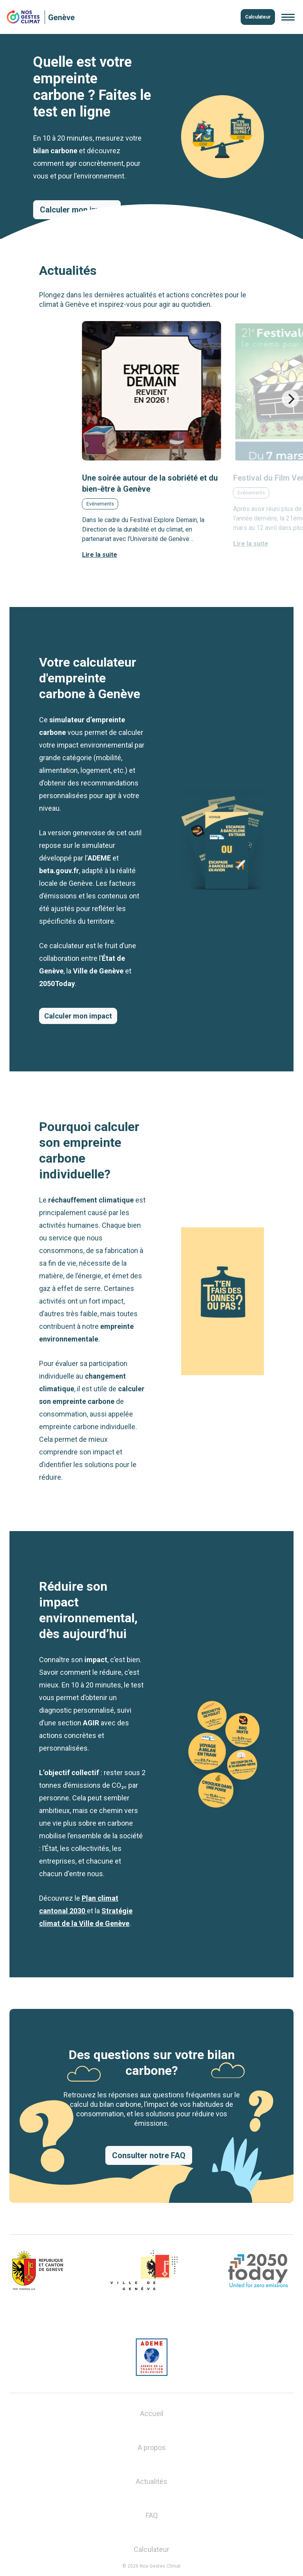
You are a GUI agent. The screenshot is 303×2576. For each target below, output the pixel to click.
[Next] (290, 399)
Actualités (151, 2481)
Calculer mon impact (78, 1016)
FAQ (152, 2515)
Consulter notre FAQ (148, 2155)
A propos (152, 2447)
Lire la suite (99, 554)
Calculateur (258, 17)
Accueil (151, 2413)
